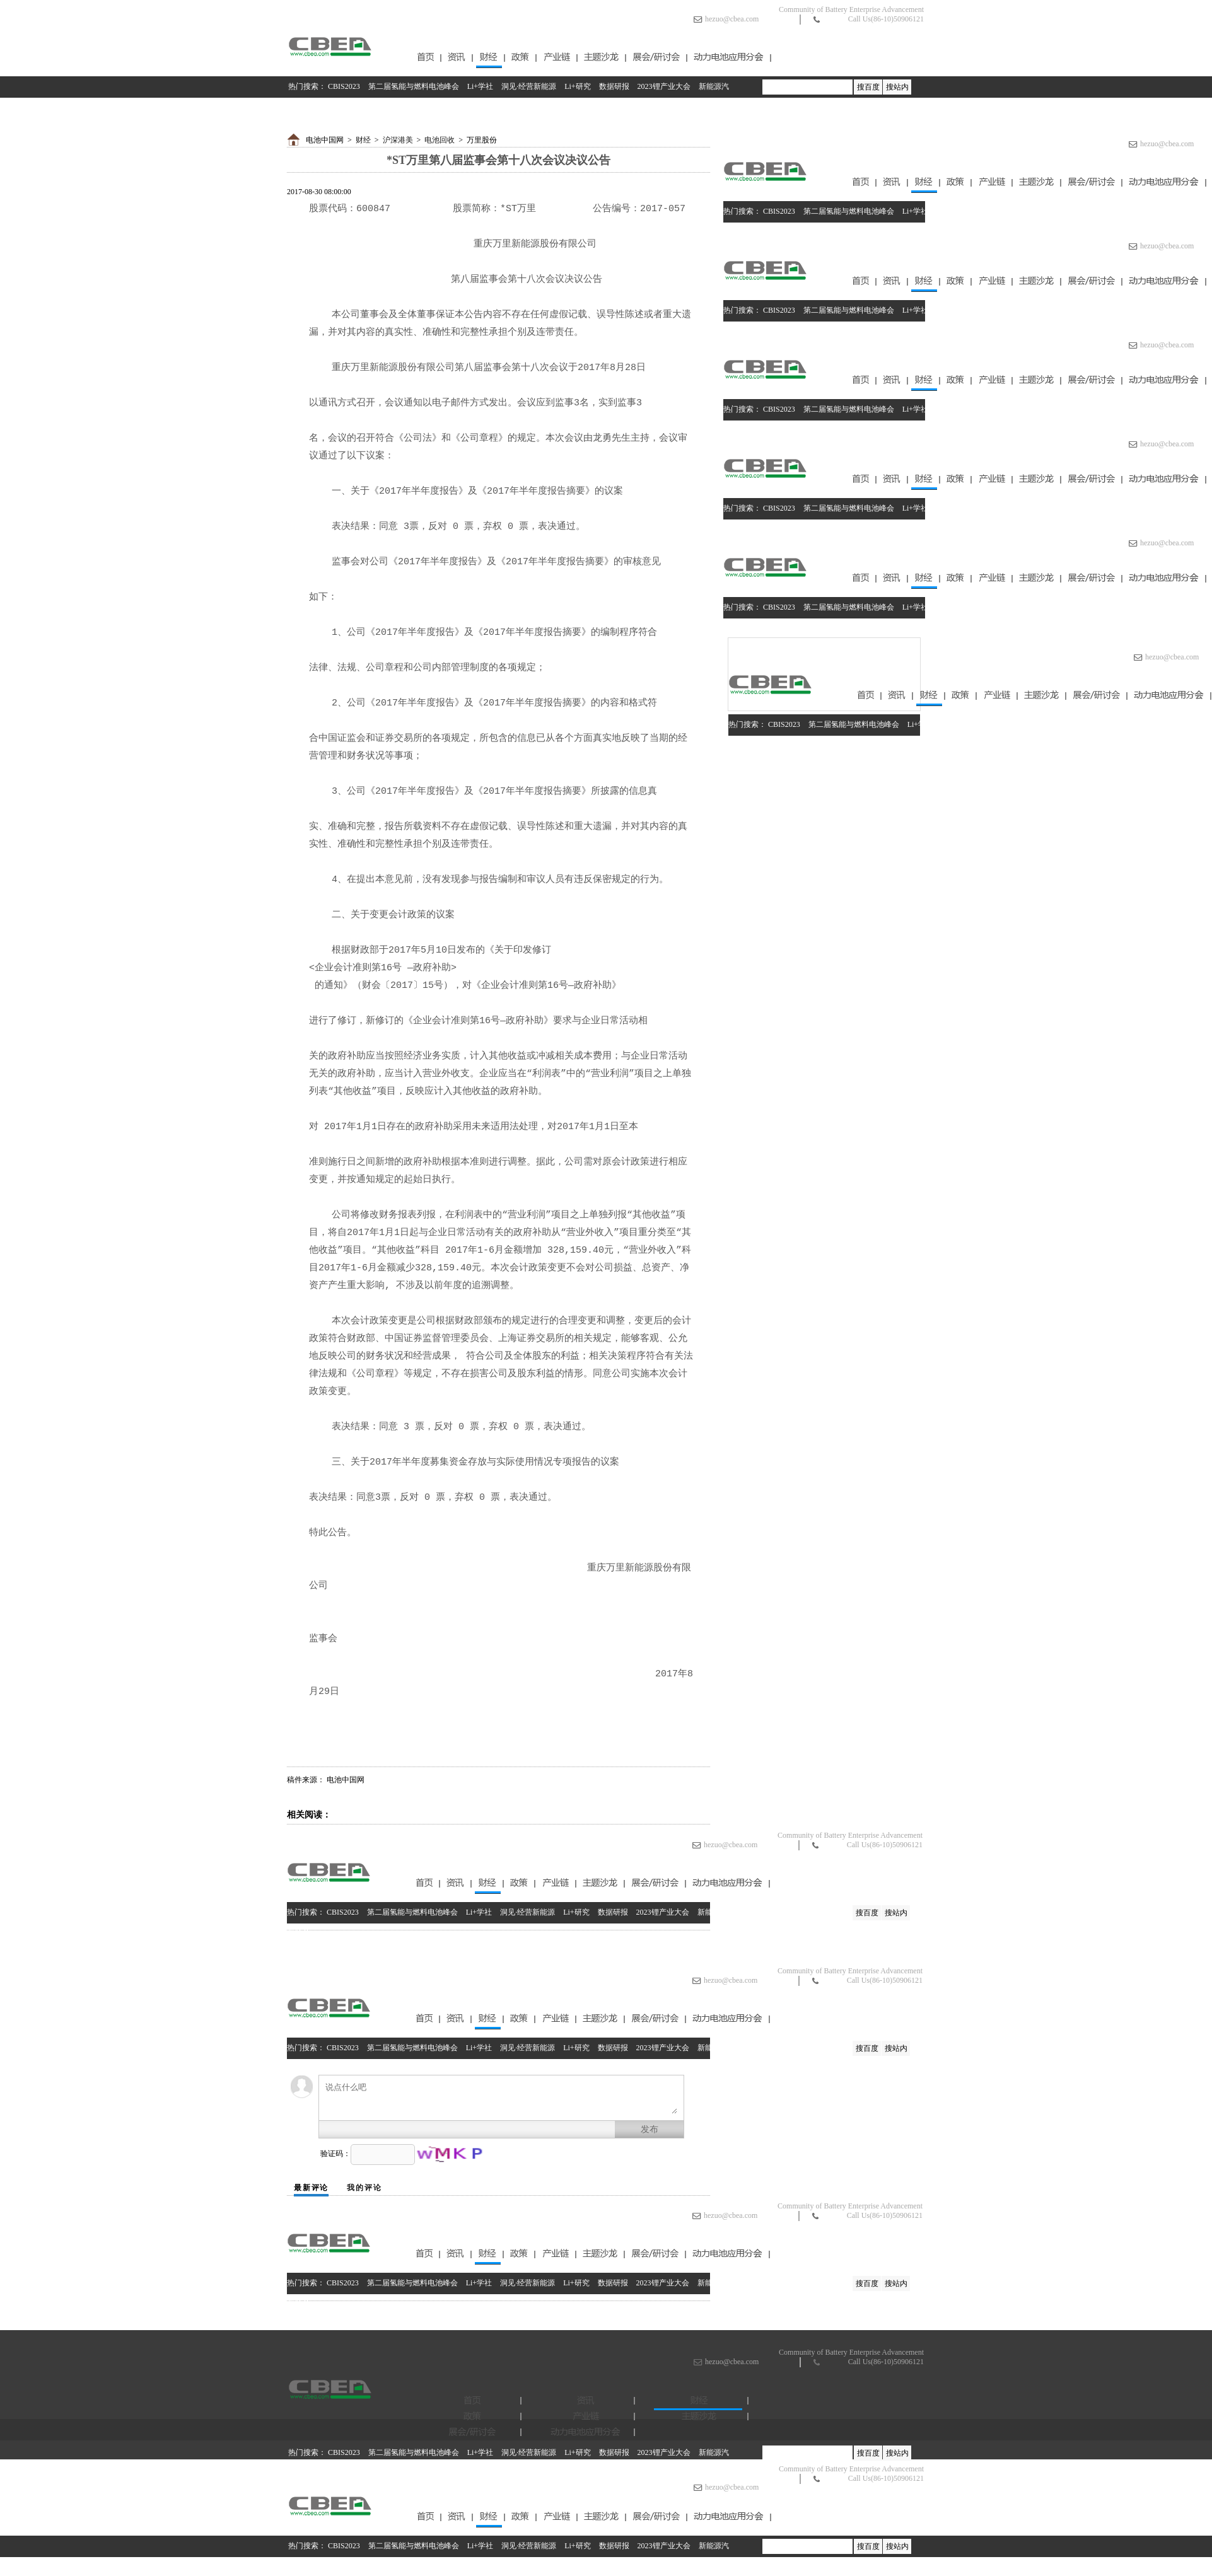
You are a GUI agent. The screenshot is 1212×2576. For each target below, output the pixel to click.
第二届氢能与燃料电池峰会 (413, 86)
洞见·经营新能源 (528, 86)
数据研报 (614, 86)
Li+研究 (577, 86)
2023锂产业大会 (664, 86)
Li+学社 (480, 86)
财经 (363, 140)
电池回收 (439, 140)
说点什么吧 (501, 2098)
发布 (649, 2129)
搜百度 (868, 87)
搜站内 (897, 87)
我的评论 (364, 2187)
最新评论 (311, 2187)
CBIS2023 (344, 86)
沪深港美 (398, 140)
